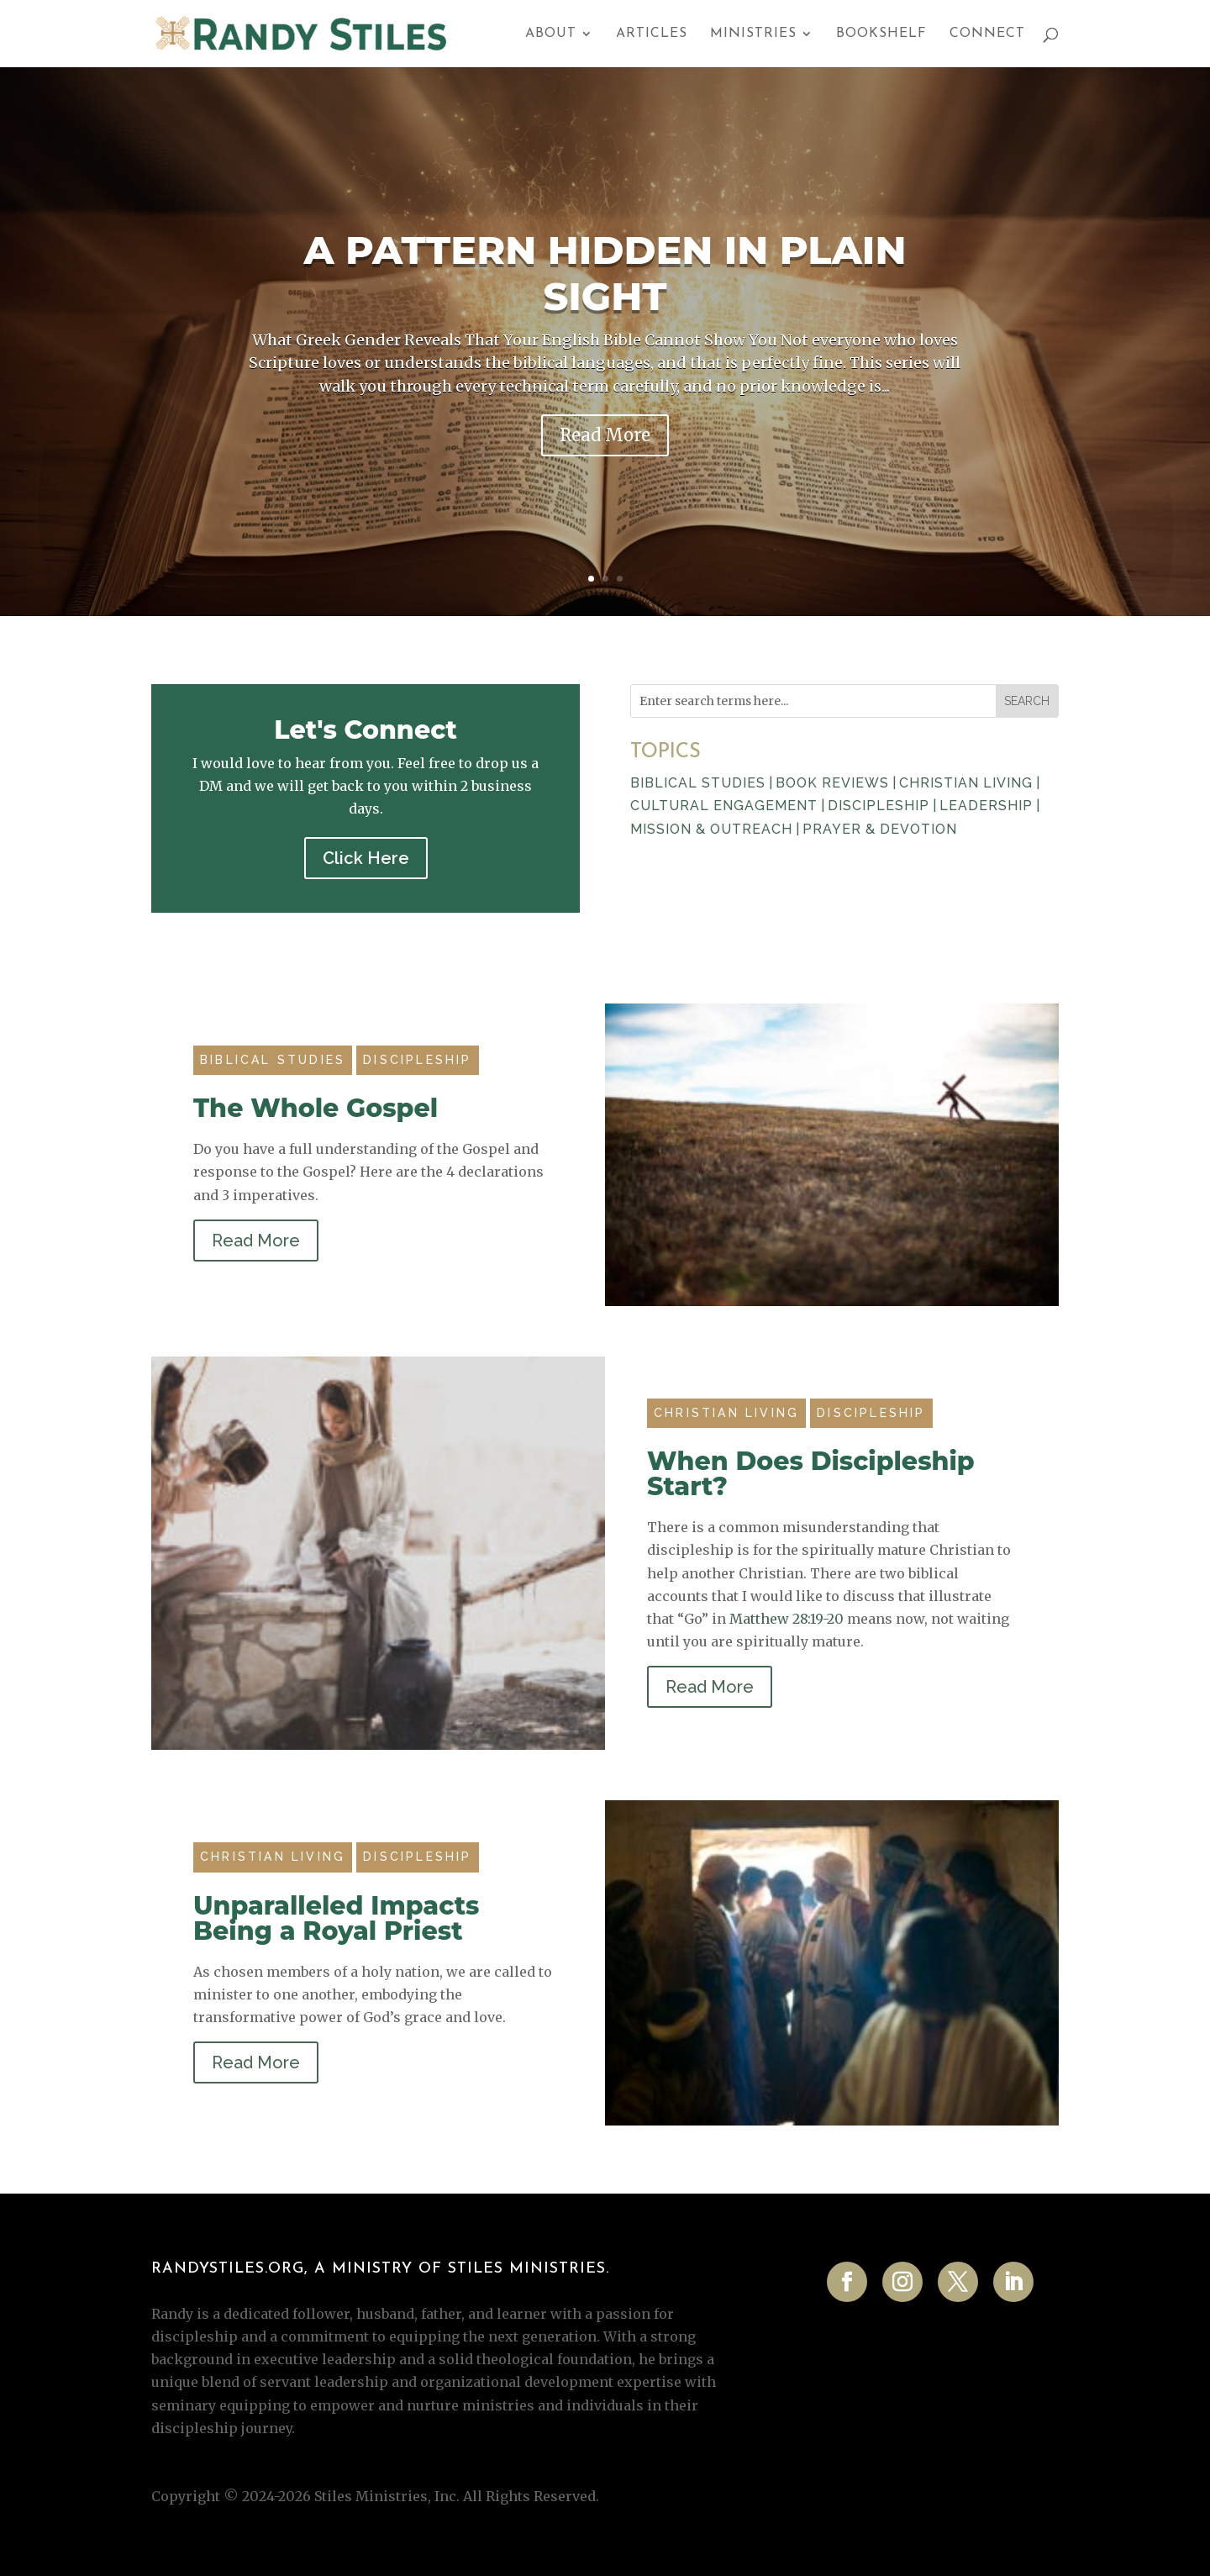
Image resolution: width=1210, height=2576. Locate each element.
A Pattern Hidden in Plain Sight (605, 273)
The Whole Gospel (315, 1108)
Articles (651, 34)
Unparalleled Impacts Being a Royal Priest (336, 1918)
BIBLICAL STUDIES (697, 783)
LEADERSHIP (986, 806)
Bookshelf (881, 34)
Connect (987, 34)
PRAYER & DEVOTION (879, 829)
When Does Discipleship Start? (811, 1474)
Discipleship (417, 1060)
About (550, 34)
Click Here (366, 858)
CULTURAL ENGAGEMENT (724, 806)
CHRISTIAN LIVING (966, 783)
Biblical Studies (272, 1060)
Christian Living (726, 1413)
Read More (605, 434)
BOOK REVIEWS (832, 783)
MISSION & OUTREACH (711, 829)
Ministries (753, 34)
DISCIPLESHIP (878, 806)
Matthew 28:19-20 (786, 1618)
